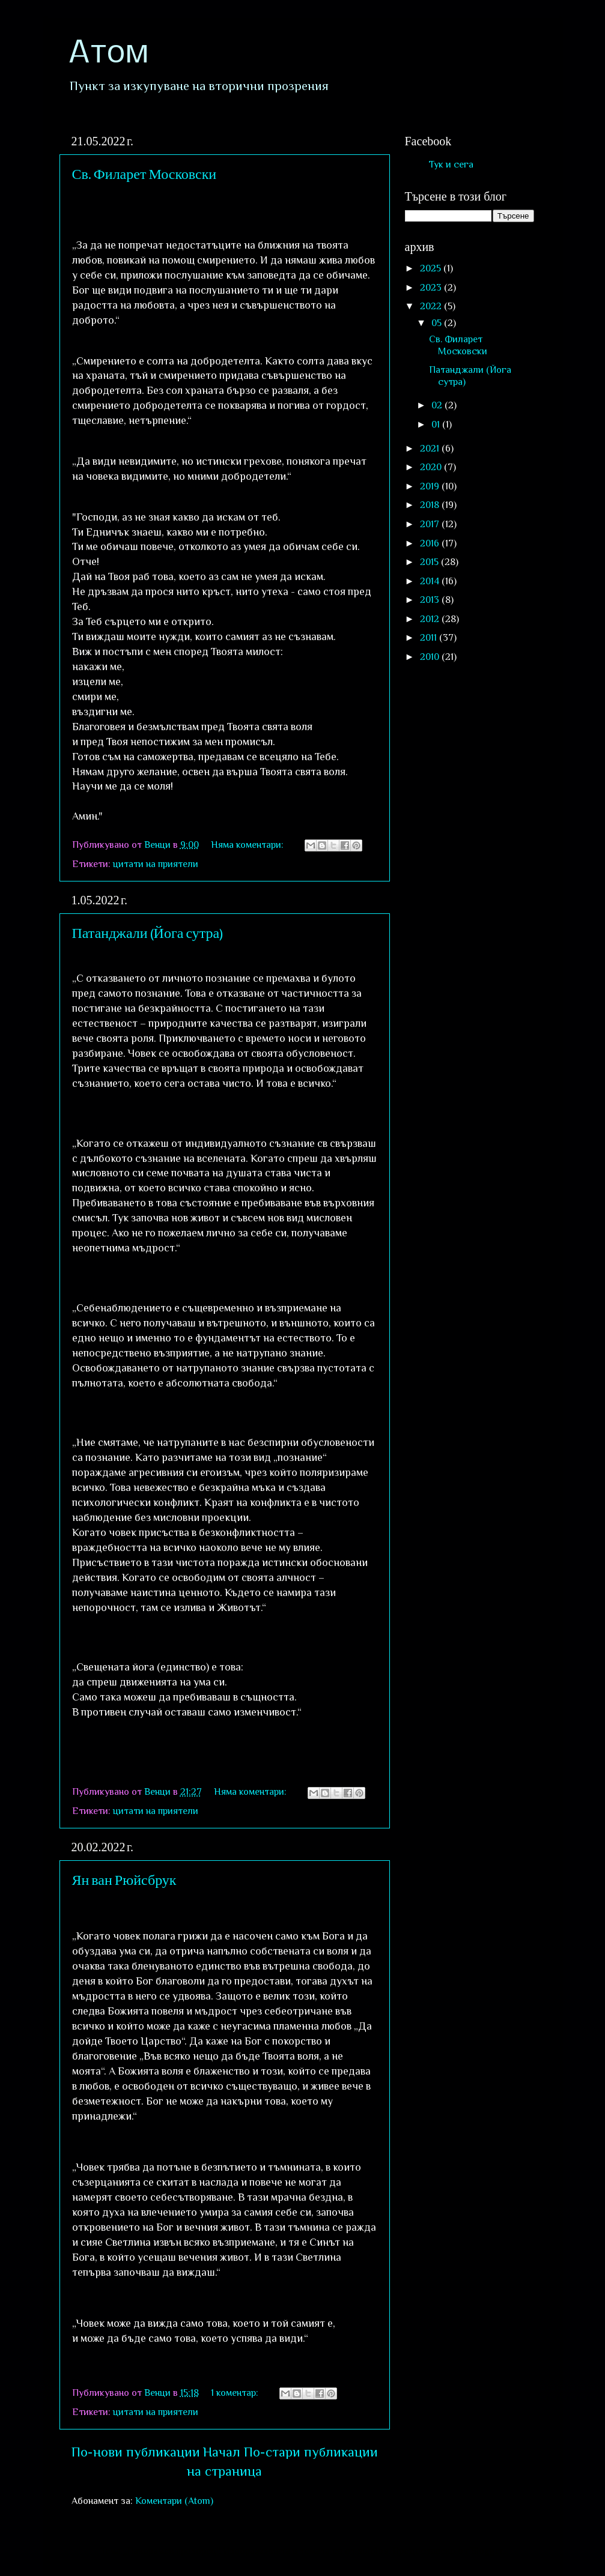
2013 (431, 599)
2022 (432, 306)
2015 (430, 561)
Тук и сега (451, 164)
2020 (432, 467)
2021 (431, 448)
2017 (431, 524)
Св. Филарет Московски (144, 173)
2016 (431, 543)
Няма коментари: (248, 844)
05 (437, 322)
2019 (431, 486)
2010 (431, 656)
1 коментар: (236, 2392)
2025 (431, 268)
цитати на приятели (155, 863)
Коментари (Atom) (174, 2500)
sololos (372, 2550)
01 (436, 424)
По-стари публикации (311, 2452)
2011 (429, 637)
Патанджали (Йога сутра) (147, 932)
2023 (432, 287)
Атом (108, 54)
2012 (431, 618)
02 (438, 405)
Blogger (486, 2550)
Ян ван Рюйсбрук (124, 1879)
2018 (431, 504)
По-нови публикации (135, 2452)
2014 (431, 581)
